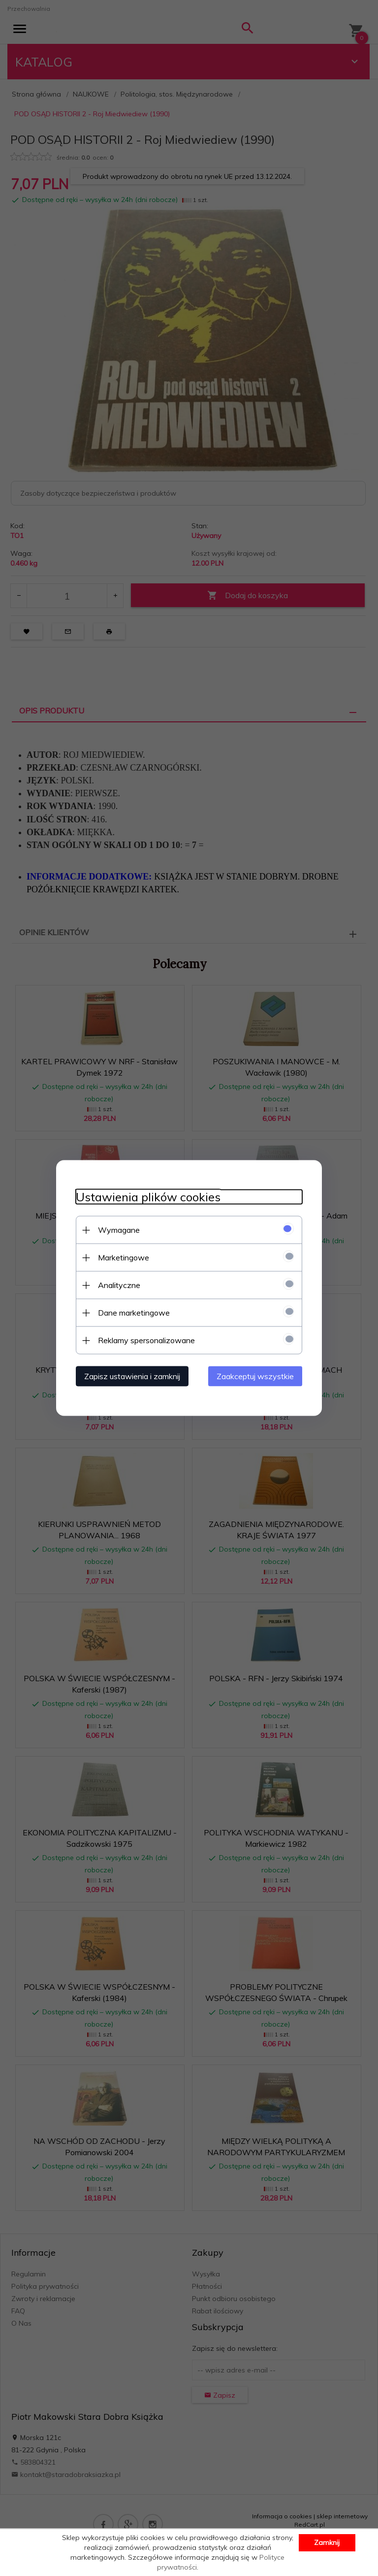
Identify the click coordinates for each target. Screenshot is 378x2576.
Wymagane (119, 1230)
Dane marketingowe (134, 1313)
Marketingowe (123, 1257)
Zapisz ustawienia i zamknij (132, 1376)
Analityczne (119, 1285)
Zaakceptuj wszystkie (255, 1376)
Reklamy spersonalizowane (146, 1340)
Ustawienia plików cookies (148, 1197)
